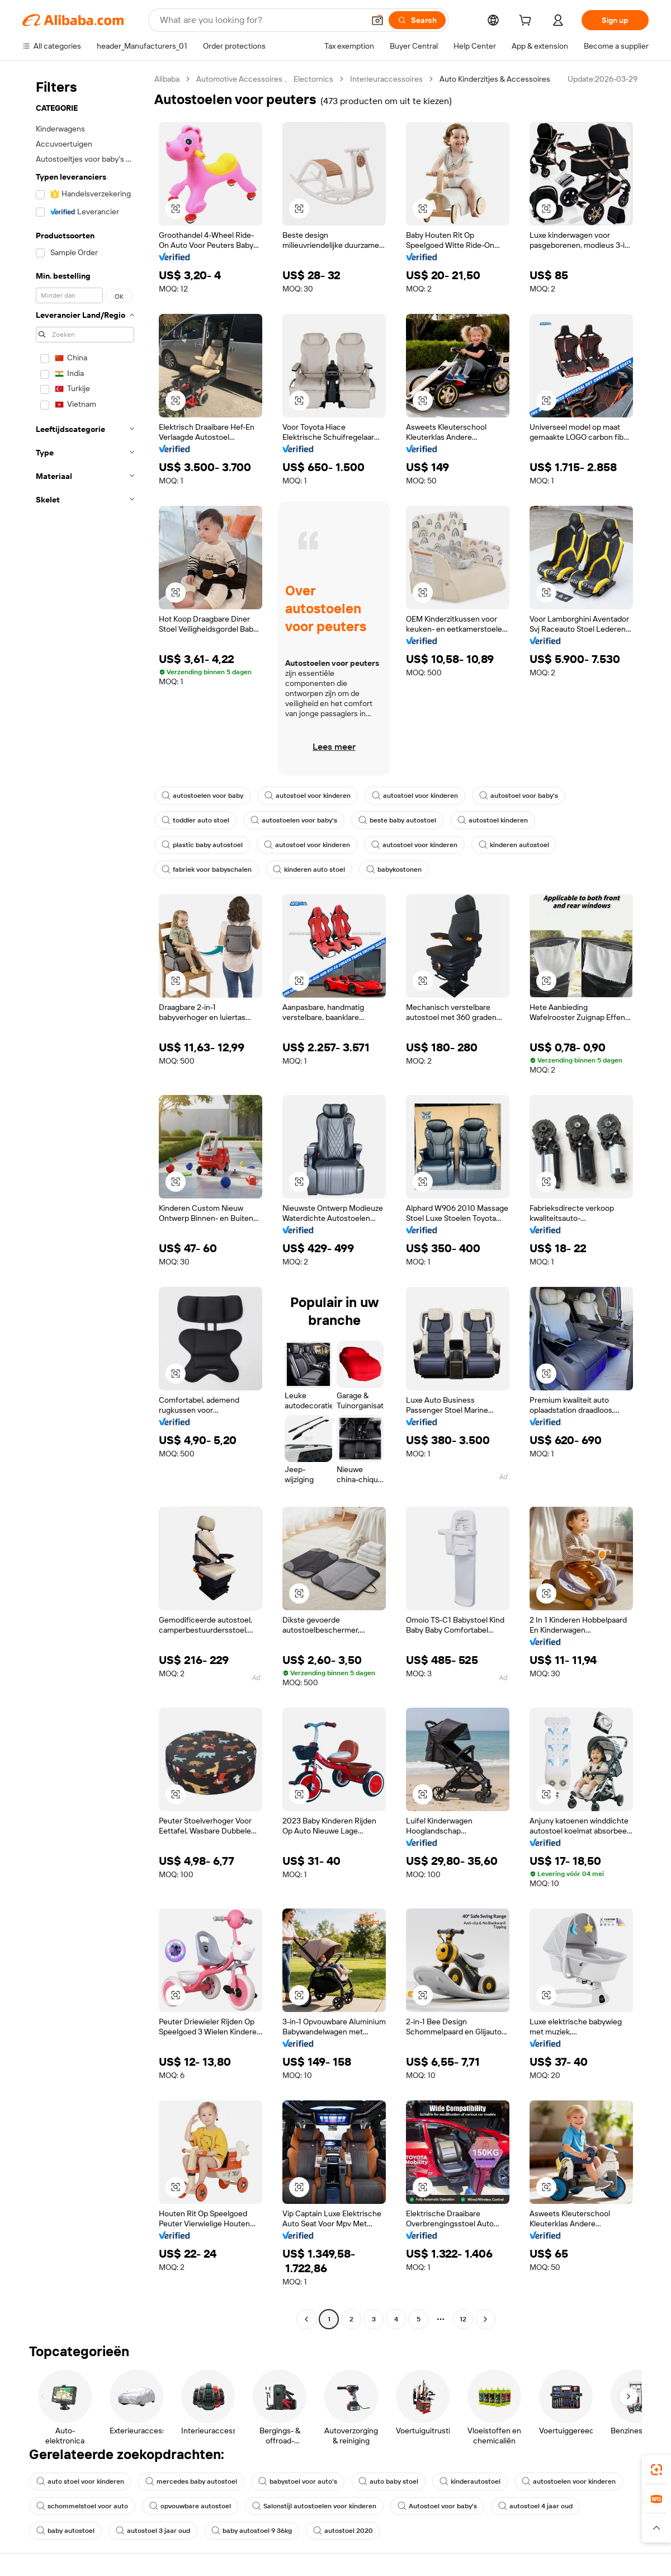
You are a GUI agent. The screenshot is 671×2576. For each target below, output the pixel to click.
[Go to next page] (485, 2319)
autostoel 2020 (343, 2530)
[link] (656, 2469)
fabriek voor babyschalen (207, 869)
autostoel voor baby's (518, 795)
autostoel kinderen (492, 820)
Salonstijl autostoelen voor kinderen (314, 2506)
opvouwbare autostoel (190, 2506)
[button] (377, 20)
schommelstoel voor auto (82, 2506)
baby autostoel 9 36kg (251, 2530)
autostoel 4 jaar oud (535, 2506)
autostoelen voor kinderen (569, 2481)
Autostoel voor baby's (437, 2506)
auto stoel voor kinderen (80, 2481)
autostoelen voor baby (202, 795)
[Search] (417, 20)
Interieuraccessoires (386, 78)
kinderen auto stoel (309, 869)
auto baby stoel (388, 2481)
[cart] (527, 21)
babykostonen (394, 869)
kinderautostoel (470, 2481)
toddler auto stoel (195, 820)
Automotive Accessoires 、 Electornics (264, 78)
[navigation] (85, 1200)
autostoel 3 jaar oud (153, 2530)
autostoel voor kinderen (307, 795)
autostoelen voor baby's (294, 820)
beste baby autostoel (397, 820)
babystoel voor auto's (297, 2481)
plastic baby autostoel (202, 844)
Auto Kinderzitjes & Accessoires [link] (495, 78)
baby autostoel (65, 2530)
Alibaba (166, 78)
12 (463, 2319)
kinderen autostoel (514, 844)
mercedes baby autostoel (191, 2481)
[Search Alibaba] (261, 20)
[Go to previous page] (306, 2319)
